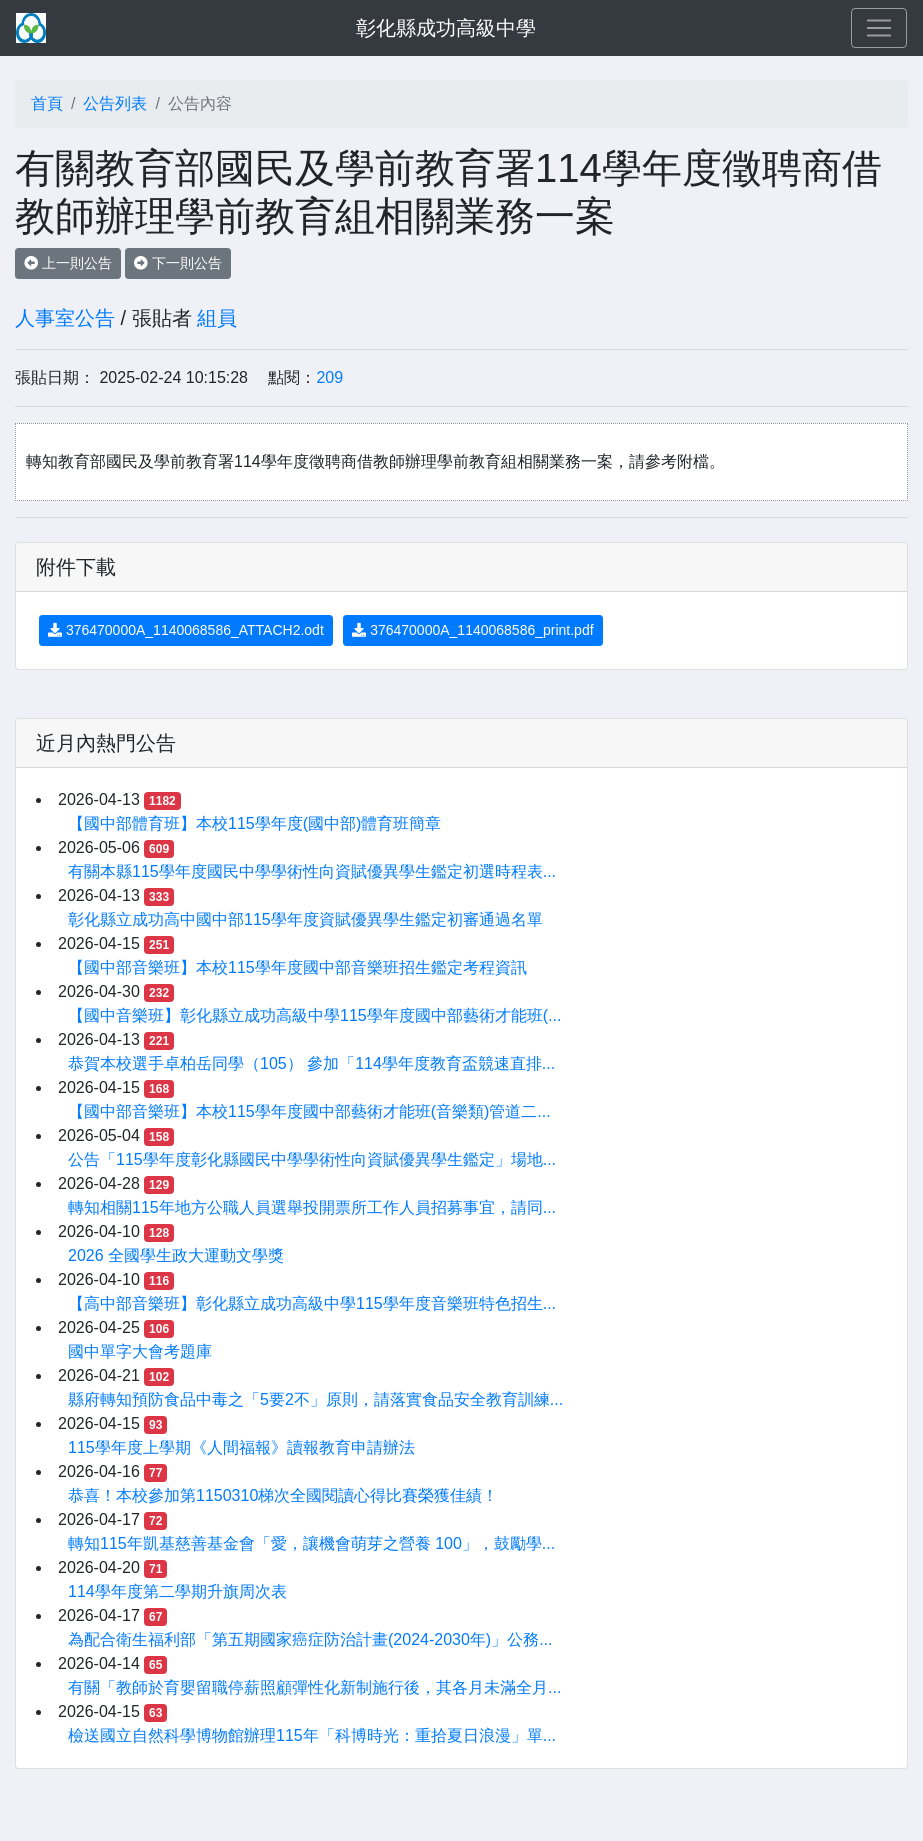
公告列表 (115, 103)
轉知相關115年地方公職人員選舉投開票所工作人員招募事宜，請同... (312, 1207)
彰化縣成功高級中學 (446, 28)
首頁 (47, 103)
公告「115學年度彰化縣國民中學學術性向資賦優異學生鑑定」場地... (312, 1159)
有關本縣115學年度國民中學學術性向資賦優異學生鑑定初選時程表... (312, 871)
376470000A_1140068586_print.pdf (472, 630)
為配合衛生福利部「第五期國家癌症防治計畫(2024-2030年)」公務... (310, 1639)
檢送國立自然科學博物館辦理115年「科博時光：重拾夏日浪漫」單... (312, 1735)
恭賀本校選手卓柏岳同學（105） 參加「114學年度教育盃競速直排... (311, 1063)
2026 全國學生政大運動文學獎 (176, 1255)
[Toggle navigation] (879, 28)
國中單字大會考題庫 (140, 1351)
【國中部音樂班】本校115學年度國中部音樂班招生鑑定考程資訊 (297, 967)
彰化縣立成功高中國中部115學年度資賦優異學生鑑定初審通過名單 (305, 919)
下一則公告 (178, 263)
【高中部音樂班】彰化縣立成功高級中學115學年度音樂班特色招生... (312, 1303)
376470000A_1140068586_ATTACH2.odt (186, 630)
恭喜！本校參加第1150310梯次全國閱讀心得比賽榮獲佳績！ (283, 1495)
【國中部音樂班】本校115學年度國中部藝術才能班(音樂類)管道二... (309, 1111)
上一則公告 (68, 263)
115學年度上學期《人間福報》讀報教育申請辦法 (241, 1447)
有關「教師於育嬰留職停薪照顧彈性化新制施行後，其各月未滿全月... (314, 1687)
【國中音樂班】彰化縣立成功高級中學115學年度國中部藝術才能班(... (314, 1015)
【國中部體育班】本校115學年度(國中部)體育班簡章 (254, 823)
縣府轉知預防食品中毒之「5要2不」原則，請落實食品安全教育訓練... (315, 1399)
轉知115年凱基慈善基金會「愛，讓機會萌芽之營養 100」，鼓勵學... (311, 1543)
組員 (217, 318)
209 (329, 377)
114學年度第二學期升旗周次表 (177, 1591)
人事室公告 (65, 318)
